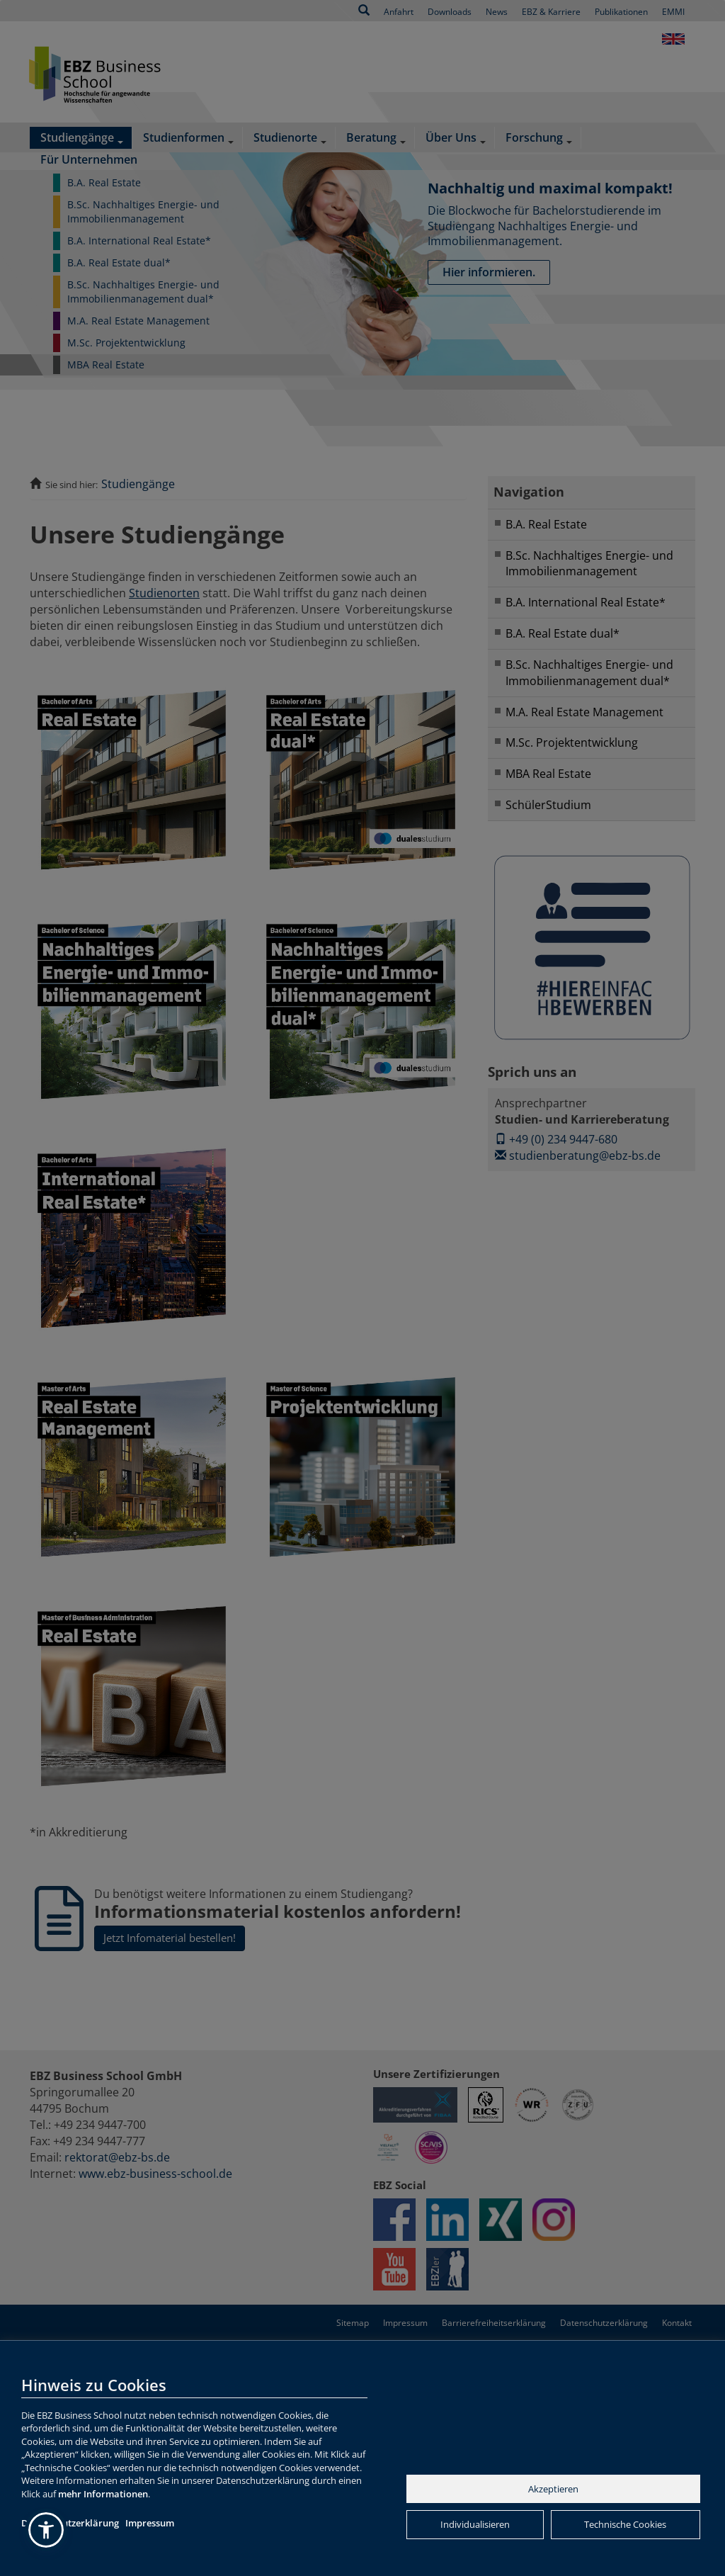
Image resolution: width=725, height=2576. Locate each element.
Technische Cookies (625, 2524)
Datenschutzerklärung (70, 2522)
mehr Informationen (103, 2493)
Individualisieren (475, 2524)
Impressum (149, 2522)
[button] (46, 2530)
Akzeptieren (553, 2488)
